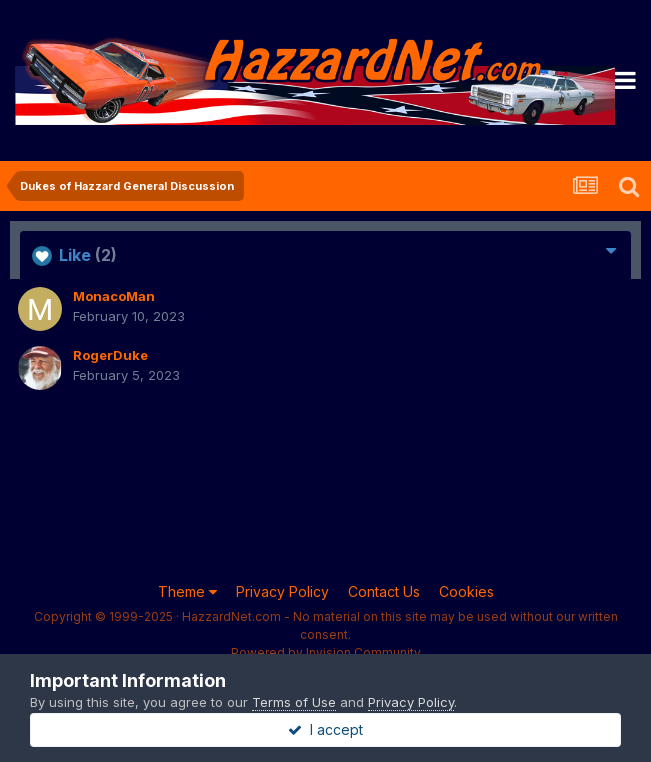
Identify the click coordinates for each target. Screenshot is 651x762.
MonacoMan (114, 296)
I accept (325, 729)
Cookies (466, 591)
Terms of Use (294, 702)
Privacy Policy (282, 591)
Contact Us (384, 591)
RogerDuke (110, 355)
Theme (187, 591)
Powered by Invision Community (326, 652)
